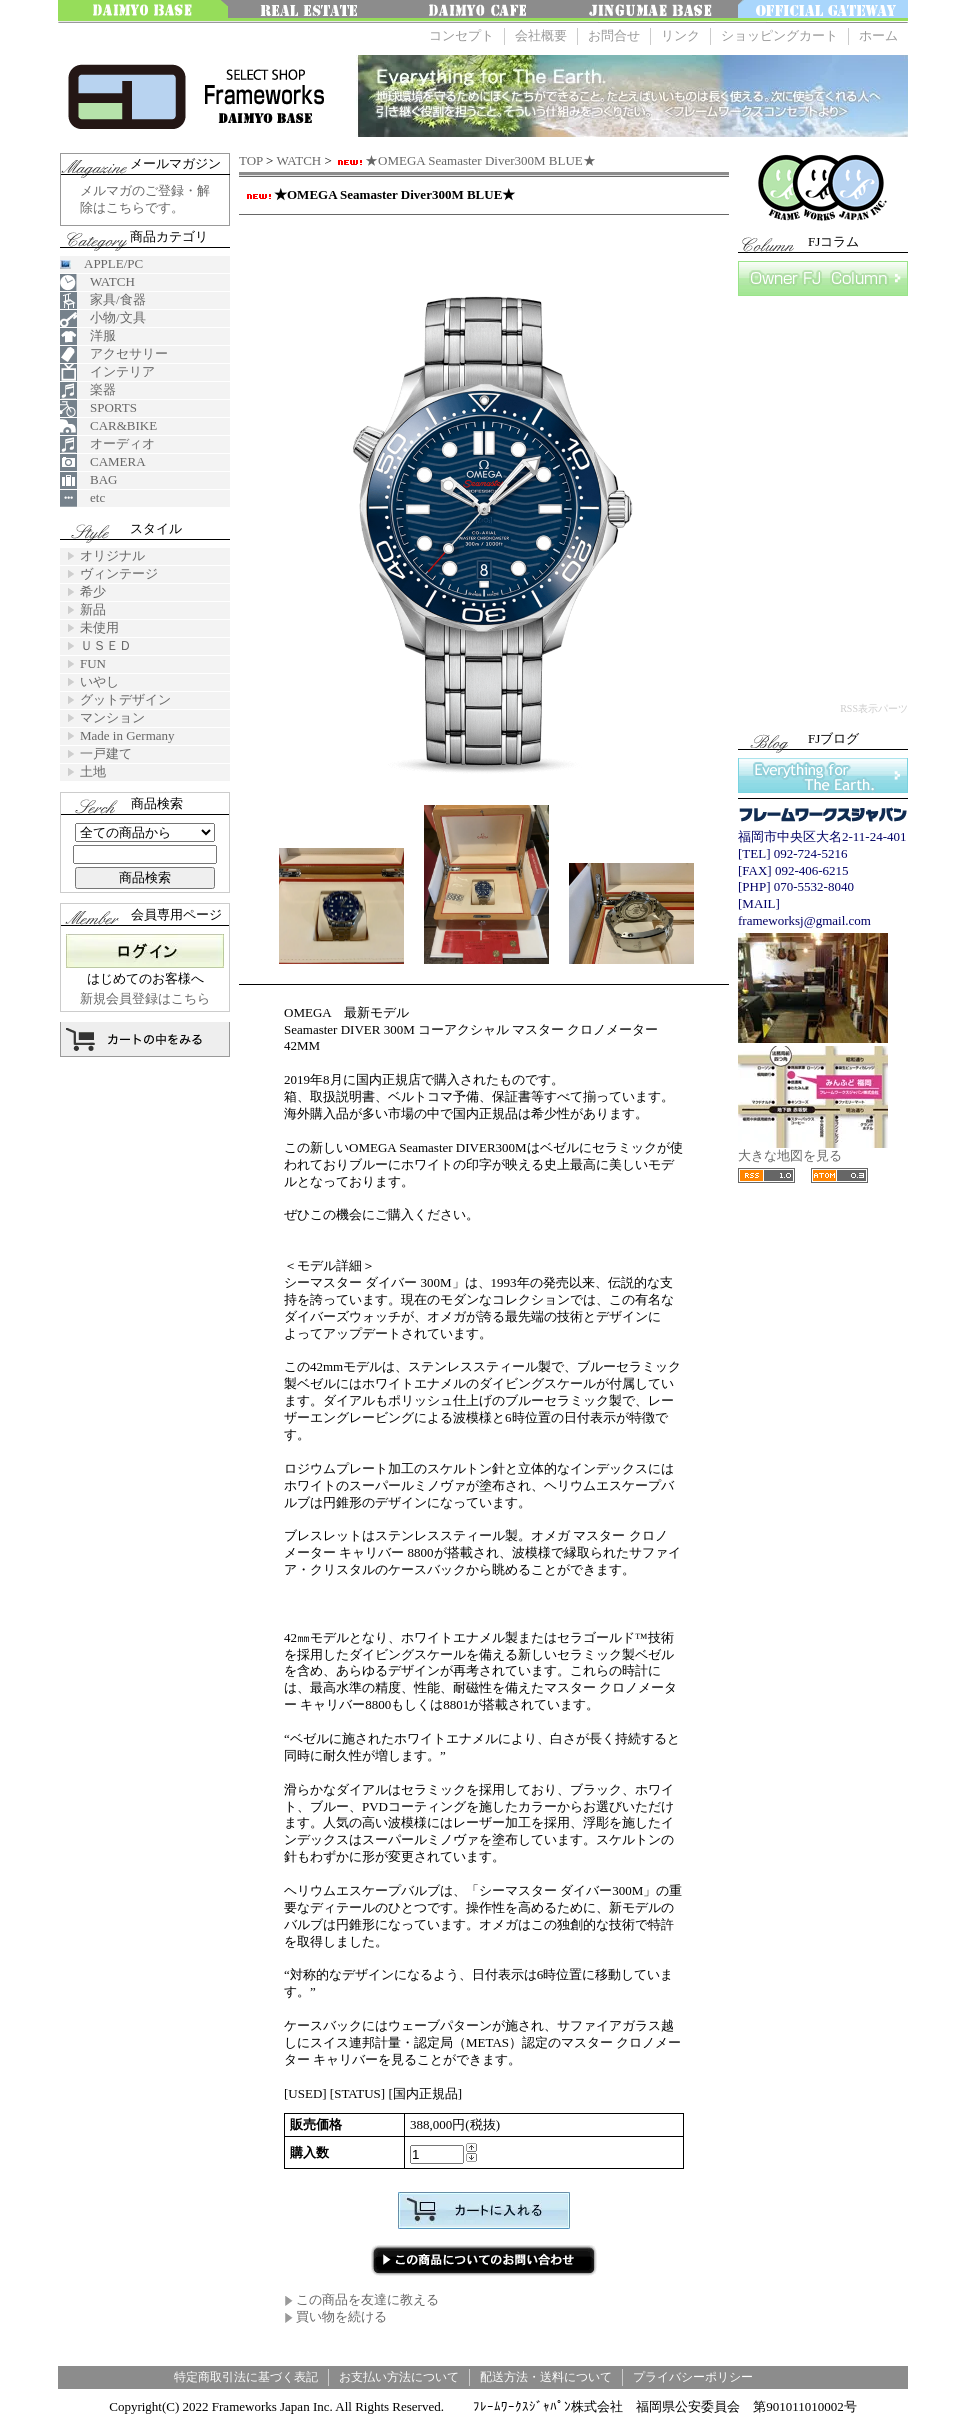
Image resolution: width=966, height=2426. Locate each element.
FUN (93, 663)
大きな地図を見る (813, 1149)
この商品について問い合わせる (484, 2260)
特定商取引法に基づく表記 (246, 2377)
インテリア (107, 372)
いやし (99, 681)
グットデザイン (125, 699)
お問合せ (614, 35)
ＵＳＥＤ (106, 645)
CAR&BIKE (108, 426)
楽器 (88, 390)
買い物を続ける (335, 2316)
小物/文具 (103, 318)
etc (82, 498)
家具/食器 (103, 300)
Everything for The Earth (823, 775)
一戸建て (106, 753)
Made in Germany (127, 735)
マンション (112, 717)
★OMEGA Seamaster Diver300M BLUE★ (465, 160)
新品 (93, 609)
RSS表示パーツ (874, 708)
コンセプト (461, 35)
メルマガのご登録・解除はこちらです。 (145, 199)
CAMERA (103, 462)
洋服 (88, 336)
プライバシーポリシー (693, 2377)
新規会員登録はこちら (145, 998)
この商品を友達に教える (361, 2299)
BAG (88, 480)
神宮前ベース (653, 11)
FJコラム (823, 278)
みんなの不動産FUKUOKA (313, 11)
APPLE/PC (101, 263)
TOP (251, 160)
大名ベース (143, 11)
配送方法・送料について (546, 2377)
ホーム (878, 35)
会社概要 (541, 35)
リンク (680, 35)
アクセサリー (114, 354)
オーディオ (107, 444)
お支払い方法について (399, 2377)
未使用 (99, 627)
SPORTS (98, 408)
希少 (93, 591)
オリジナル (112, 555)
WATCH (298, 160)
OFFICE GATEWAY (823, 11)
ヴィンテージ (119, 573)
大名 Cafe (483, 11)
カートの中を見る (145, 1039)
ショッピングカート (779, 35)
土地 (93, 771)
